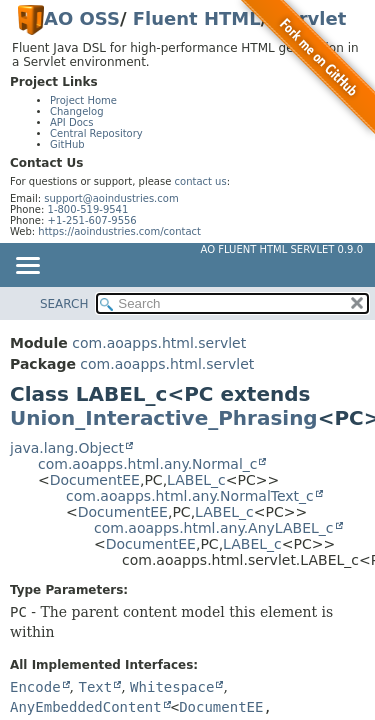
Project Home (83, 100)
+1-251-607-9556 (92, 220)
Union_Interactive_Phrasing (164, 418)
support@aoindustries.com (111, 198)
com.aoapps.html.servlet (159, 343)
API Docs (72, 122)
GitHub (67, 144)
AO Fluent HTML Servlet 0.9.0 (282, 249)
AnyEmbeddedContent (86, 707)
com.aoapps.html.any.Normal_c (147, 464)
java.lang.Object (67, 448)
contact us (201, 181)
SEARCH (64, 304)
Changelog (77, 111)
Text (95, 687)
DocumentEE (95, 480)
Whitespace (172, 687)
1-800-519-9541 (88, 209)
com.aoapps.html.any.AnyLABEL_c (214, 528)
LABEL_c (196, 480)
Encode (35, 687)
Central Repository (96, 133)
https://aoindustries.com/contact (119, 231)
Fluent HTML (197, 18)
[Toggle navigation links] (27, 267)
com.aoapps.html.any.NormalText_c (190, 496)
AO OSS (82, 18)
